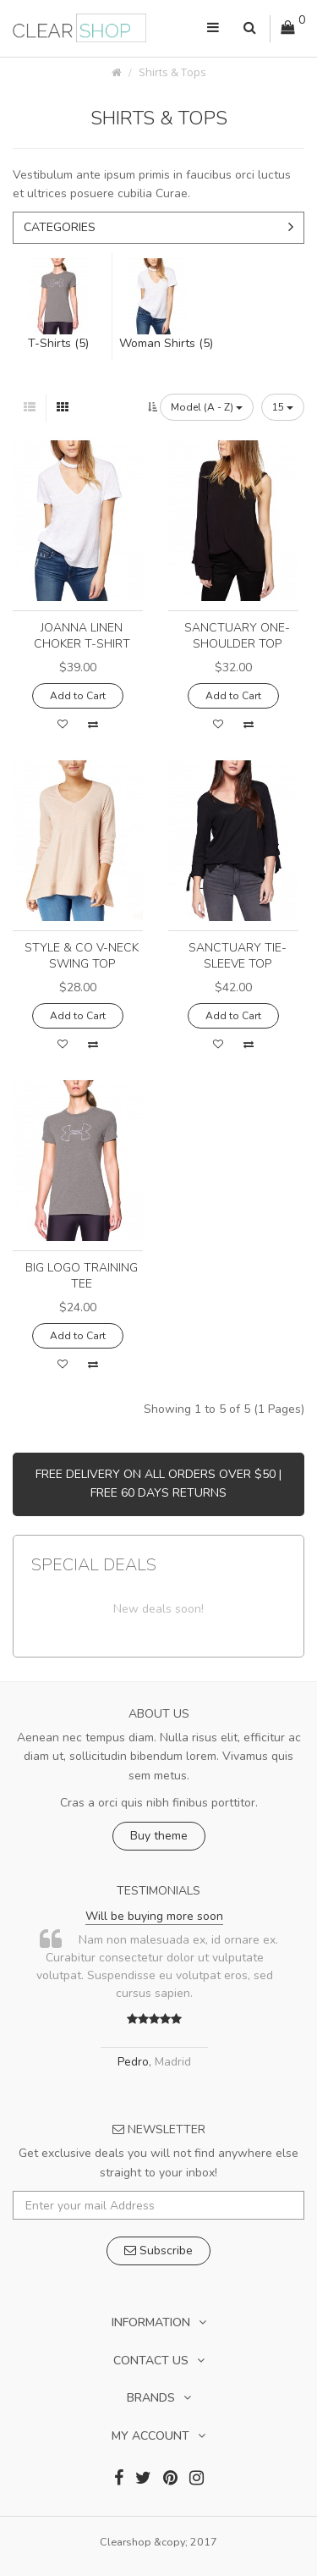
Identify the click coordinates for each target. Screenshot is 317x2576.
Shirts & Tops (172, 72)
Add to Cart (78, 696)
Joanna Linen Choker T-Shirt (82, 636)
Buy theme (159, 1836)
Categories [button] (158, 227)
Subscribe (158, 2250)
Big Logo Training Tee (81, 1276)
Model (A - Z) (207, 407)
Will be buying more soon (154, 1916)
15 (282, 407)
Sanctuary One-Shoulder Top (237, 636)
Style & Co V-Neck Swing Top (82, 956)
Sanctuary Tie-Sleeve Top (238, 956)
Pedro (133, 2062)
